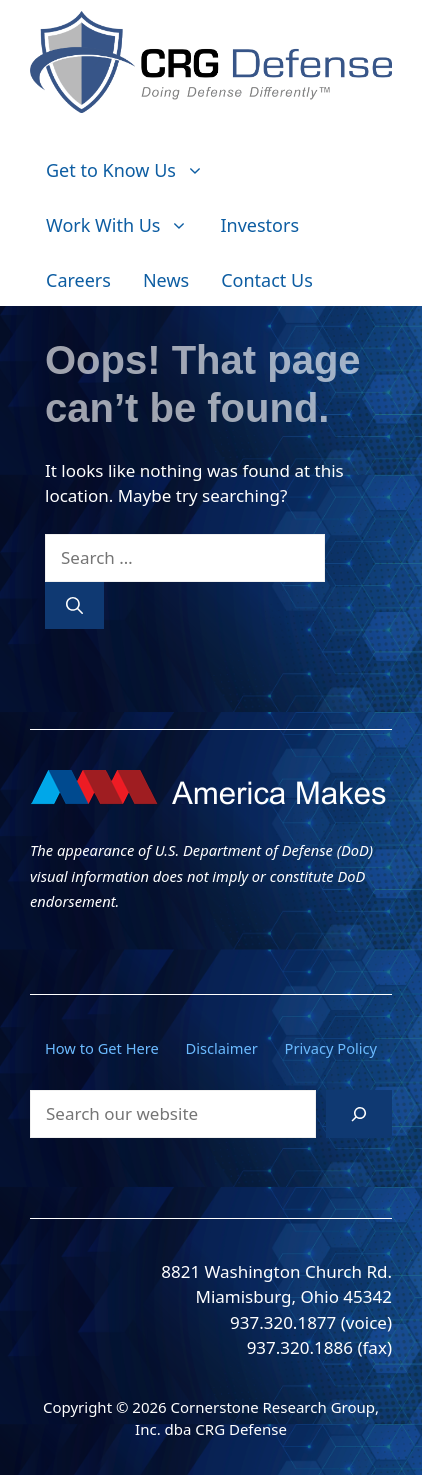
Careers (78, 280)
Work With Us (125, 225)
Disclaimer (222, 1048)
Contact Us (267, 280)
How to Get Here (102, 1048)
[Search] (74, 606)
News (166, 280)
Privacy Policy (331, 1048)
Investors (259, 225)
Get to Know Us (133, 170)
